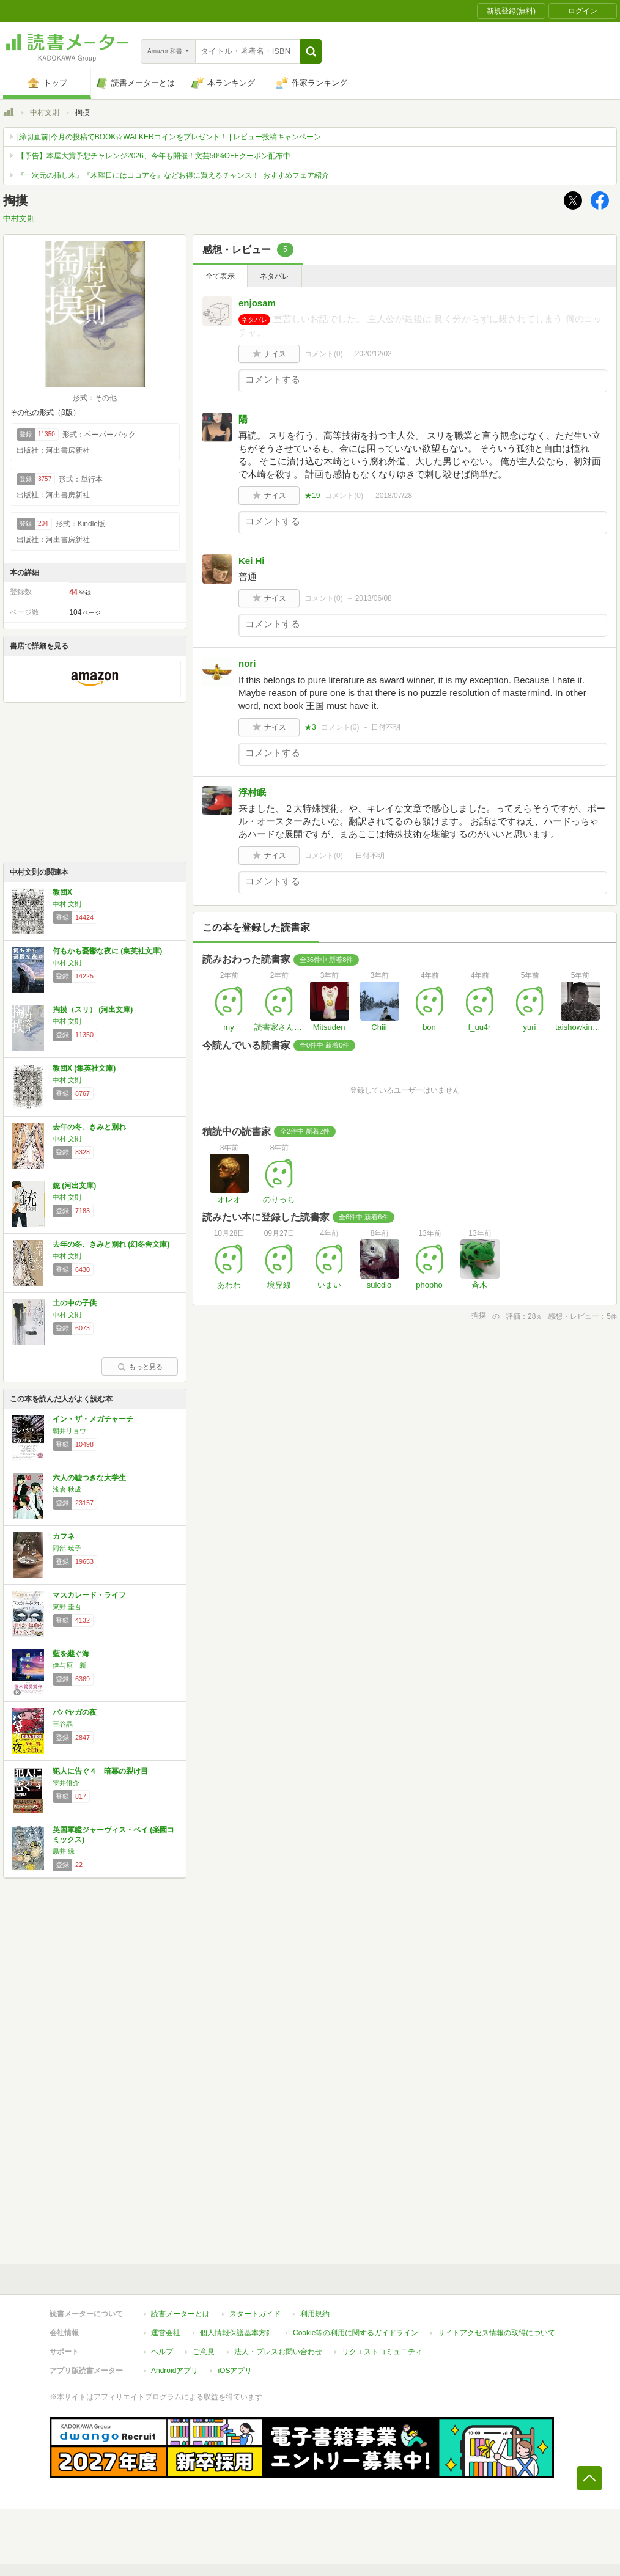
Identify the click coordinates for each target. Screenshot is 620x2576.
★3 (310, 727)
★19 (312, 495)
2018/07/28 (393, 495)
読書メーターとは (180, 2313)
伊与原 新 (69, 1665)
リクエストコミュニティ (382, 2351)
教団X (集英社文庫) (84, 1068)
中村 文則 (67, 904)
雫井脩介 (66, 1782)
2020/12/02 (373, 354)
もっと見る (140, 1366)
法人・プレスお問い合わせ (278, 2351)
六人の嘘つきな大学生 (89, 1477)
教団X (62, 892)
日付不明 (385, 727)
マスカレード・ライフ (89, 1595)
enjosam (257, 303)
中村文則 (44, 112)
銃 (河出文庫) (74, 1185)
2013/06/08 (373, 598)
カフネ (64, 1536)
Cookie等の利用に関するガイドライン (355, 2332)
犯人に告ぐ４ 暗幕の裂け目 (100, 1771)
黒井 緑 (64, 1851)
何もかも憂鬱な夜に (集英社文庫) (107, 951)
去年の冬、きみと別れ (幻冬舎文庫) (111, 1244)
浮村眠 (252, 792)
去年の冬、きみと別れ (89, 1127)
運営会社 (165, 2332)
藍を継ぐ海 (71, 1653)
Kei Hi (251, 561)
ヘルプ (162, 2351)
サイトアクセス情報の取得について (496, 2332)
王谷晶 (63, 1724)
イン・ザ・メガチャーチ (93, 1419)
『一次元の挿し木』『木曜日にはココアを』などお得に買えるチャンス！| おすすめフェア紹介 (173, 175)
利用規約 (315, 2313)
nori (247, 663)
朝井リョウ (69, 1430)
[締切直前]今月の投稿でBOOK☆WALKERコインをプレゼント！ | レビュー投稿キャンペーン (169, 137)
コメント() (323, 354)
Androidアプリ (174, 2370)
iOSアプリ (235, 2370)
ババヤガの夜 (75, 1712)
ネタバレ (274, 276)
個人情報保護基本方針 (236, 2332)
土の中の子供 (75, 1303)
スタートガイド (255, 2313)
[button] (311, 51)
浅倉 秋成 (67, 1489)
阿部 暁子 (67, 1548)
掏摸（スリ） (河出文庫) (93, 1009)
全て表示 (220, 276)
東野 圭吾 (67, 1606)
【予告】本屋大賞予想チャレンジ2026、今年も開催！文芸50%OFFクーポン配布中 (153, 156)
